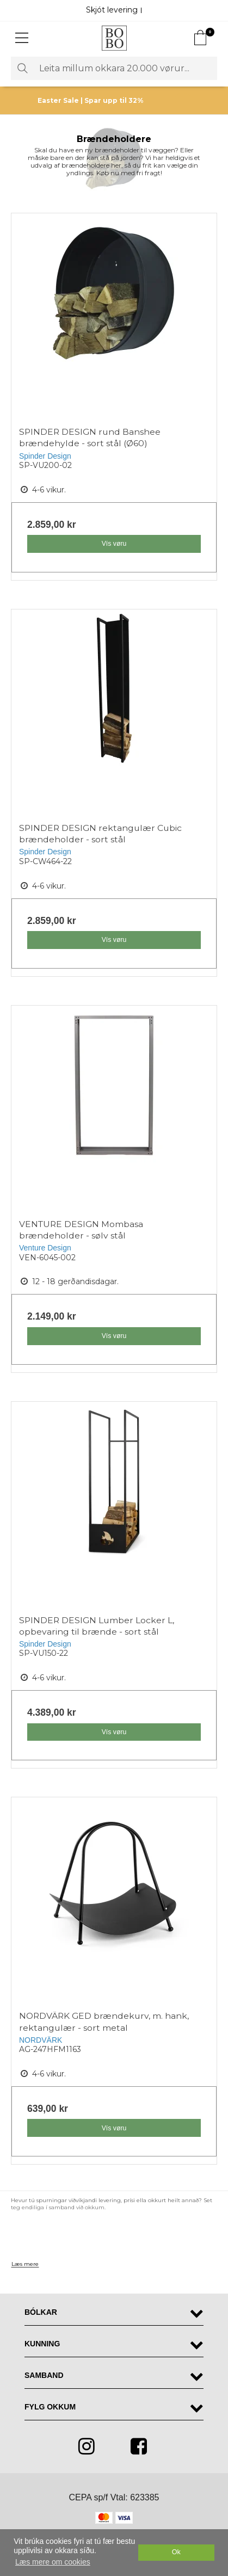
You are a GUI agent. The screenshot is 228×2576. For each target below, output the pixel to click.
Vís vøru (114, 543)
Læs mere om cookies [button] (52, 2561)
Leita (22, 68)
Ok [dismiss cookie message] (176, 2552)
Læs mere (25, 2264)
